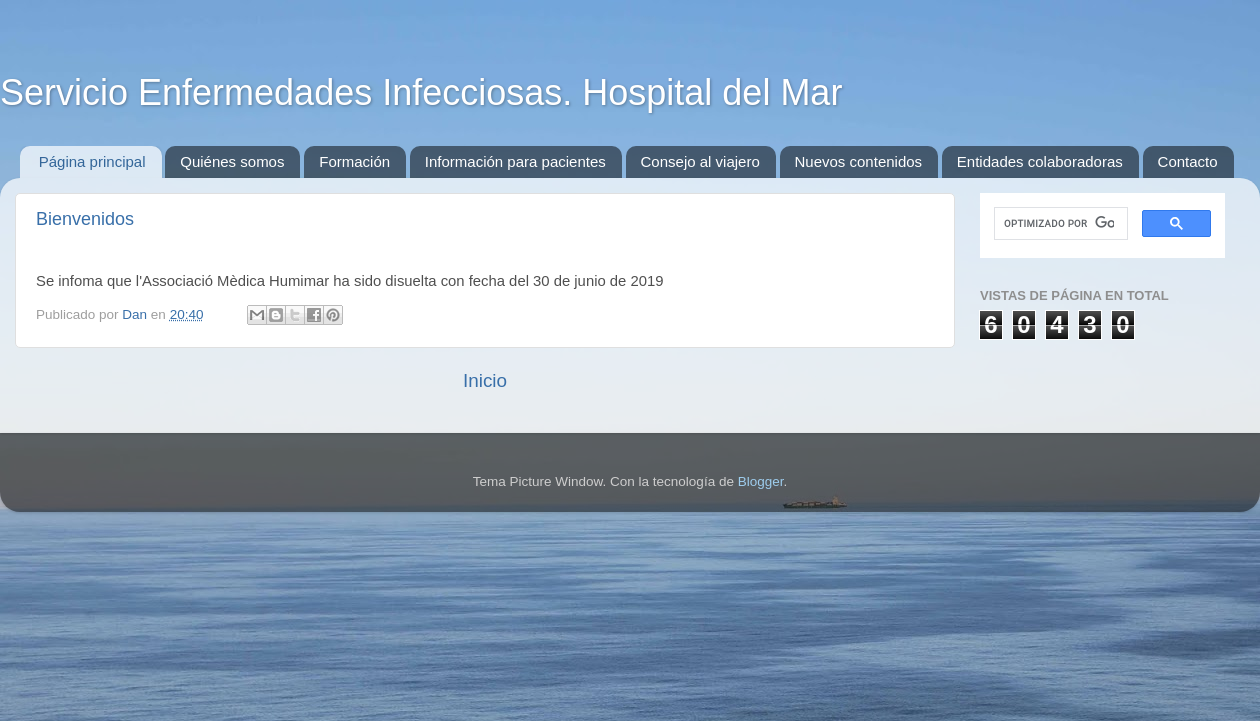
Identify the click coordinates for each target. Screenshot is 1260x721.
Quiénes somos (232, 161)
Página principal (92, 161)
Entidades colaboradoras (1040, 161)
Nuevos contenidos (859, 161)
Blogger (761, 481)
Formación (354, 161)
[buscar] (1059, 224)
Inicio (485, 380)
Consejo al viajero (700, 161)
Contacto (1188, 161)
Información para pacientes (515, 161)
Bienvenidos (85, 219)
